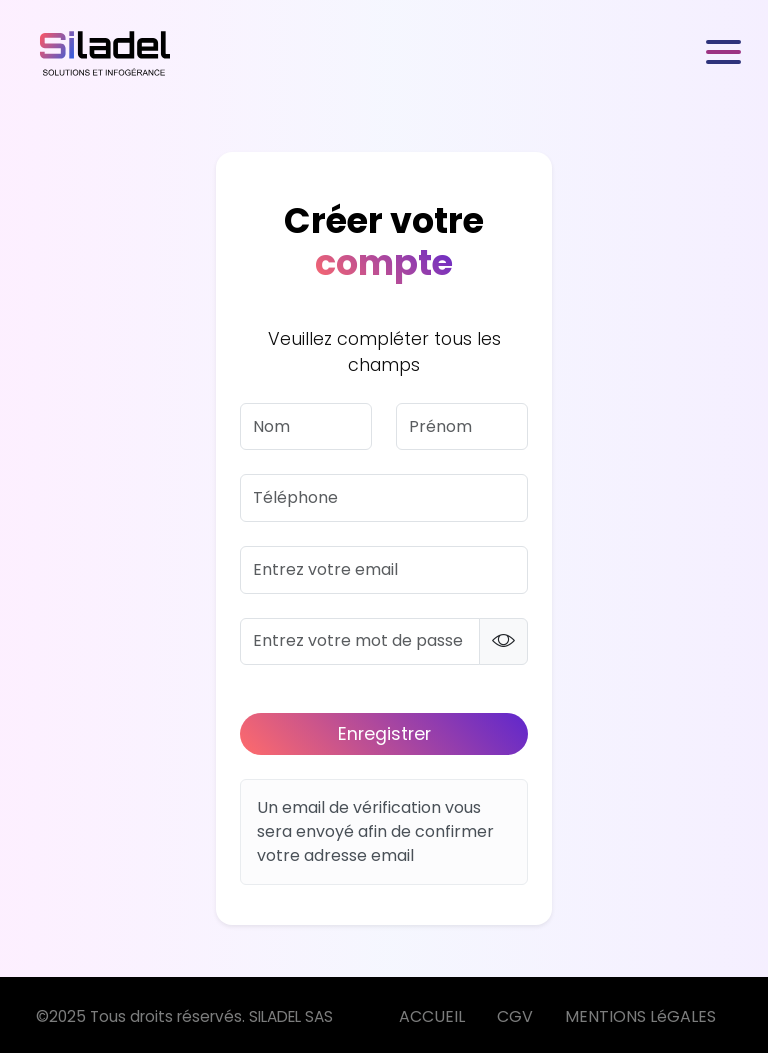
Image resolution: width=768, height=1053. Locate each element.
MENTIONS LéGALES (640, 1016)
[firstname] (462, 427)
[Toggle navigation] (724, 52)
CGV (515, 1016)
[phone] (384, 498)
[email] (384, 570)
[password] (360, 642)
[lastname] (306, 427)
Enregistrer (384, 734)
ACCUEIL (432, 1016)
